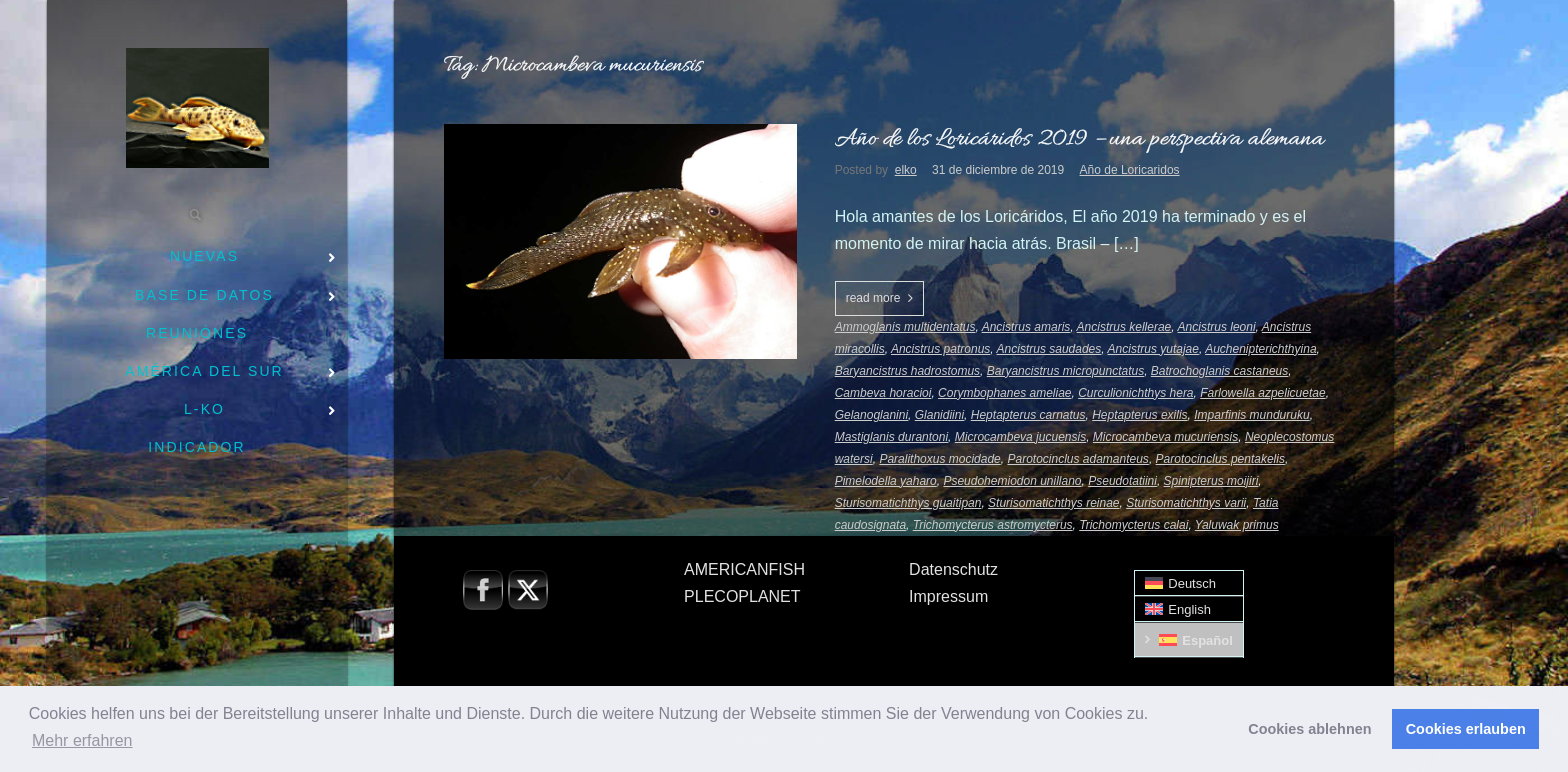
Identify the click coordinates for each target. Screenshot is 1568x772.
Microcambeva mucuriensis (1165, 437)
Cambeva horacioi (883, 393)
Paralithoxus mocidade (939, 459)
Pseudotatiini (1122, 481)
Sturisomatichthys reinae (1053, 503)
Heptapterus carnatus (1028, 415)
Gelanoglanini (871, 415)
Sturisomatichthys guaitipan (908, 503)
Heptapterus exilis (1139, 415)
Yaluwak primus (1237, 525)
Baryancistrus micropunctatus (1065, 371)
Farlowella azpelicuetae (1262, 393)
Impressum (948, 596)
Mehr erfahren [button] (82, 740)
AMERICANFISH (744, 569)
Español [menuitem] (1207, 640)
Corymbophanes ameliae (1004, 393)
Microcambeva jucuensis (1020, 437)
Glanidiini (939, 415)
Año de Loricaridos (1130, 170)
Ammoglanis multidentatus (905, 327)
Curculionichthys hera (1135, 393)
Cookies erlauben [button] (1466, 729)
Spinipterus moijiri (1211, 481)
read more (873, 298)
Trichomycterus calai (1133, 525)
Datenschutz (953, 569)
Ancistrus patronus (940, 349)
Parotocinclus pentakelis (1220, 459)
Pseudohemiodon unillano (1012, 481)
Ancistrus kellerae (1124, 327)
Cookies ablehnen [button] (1309, 729)
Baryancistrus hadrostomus (907, 371)
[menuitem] (1189, 583)
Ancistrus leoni (1217, 327)
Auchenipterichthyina (1260, 349)
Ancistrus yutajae (1153, 349)
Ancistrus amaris (1026, 327)
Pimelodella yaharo (886, 481)
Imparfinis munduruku (1251, 415)
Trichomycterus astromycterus (993, 525)
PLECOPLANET (742, 596)
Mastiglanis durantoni (891, 437)
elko (906, 170)
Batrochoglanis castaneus (1219, 371)
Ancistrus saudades (1049, 349)
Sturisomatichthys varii (1186, 503)
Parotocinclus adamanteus (1077, 459)
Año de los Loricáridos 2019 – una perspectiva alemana (1079, 139)
